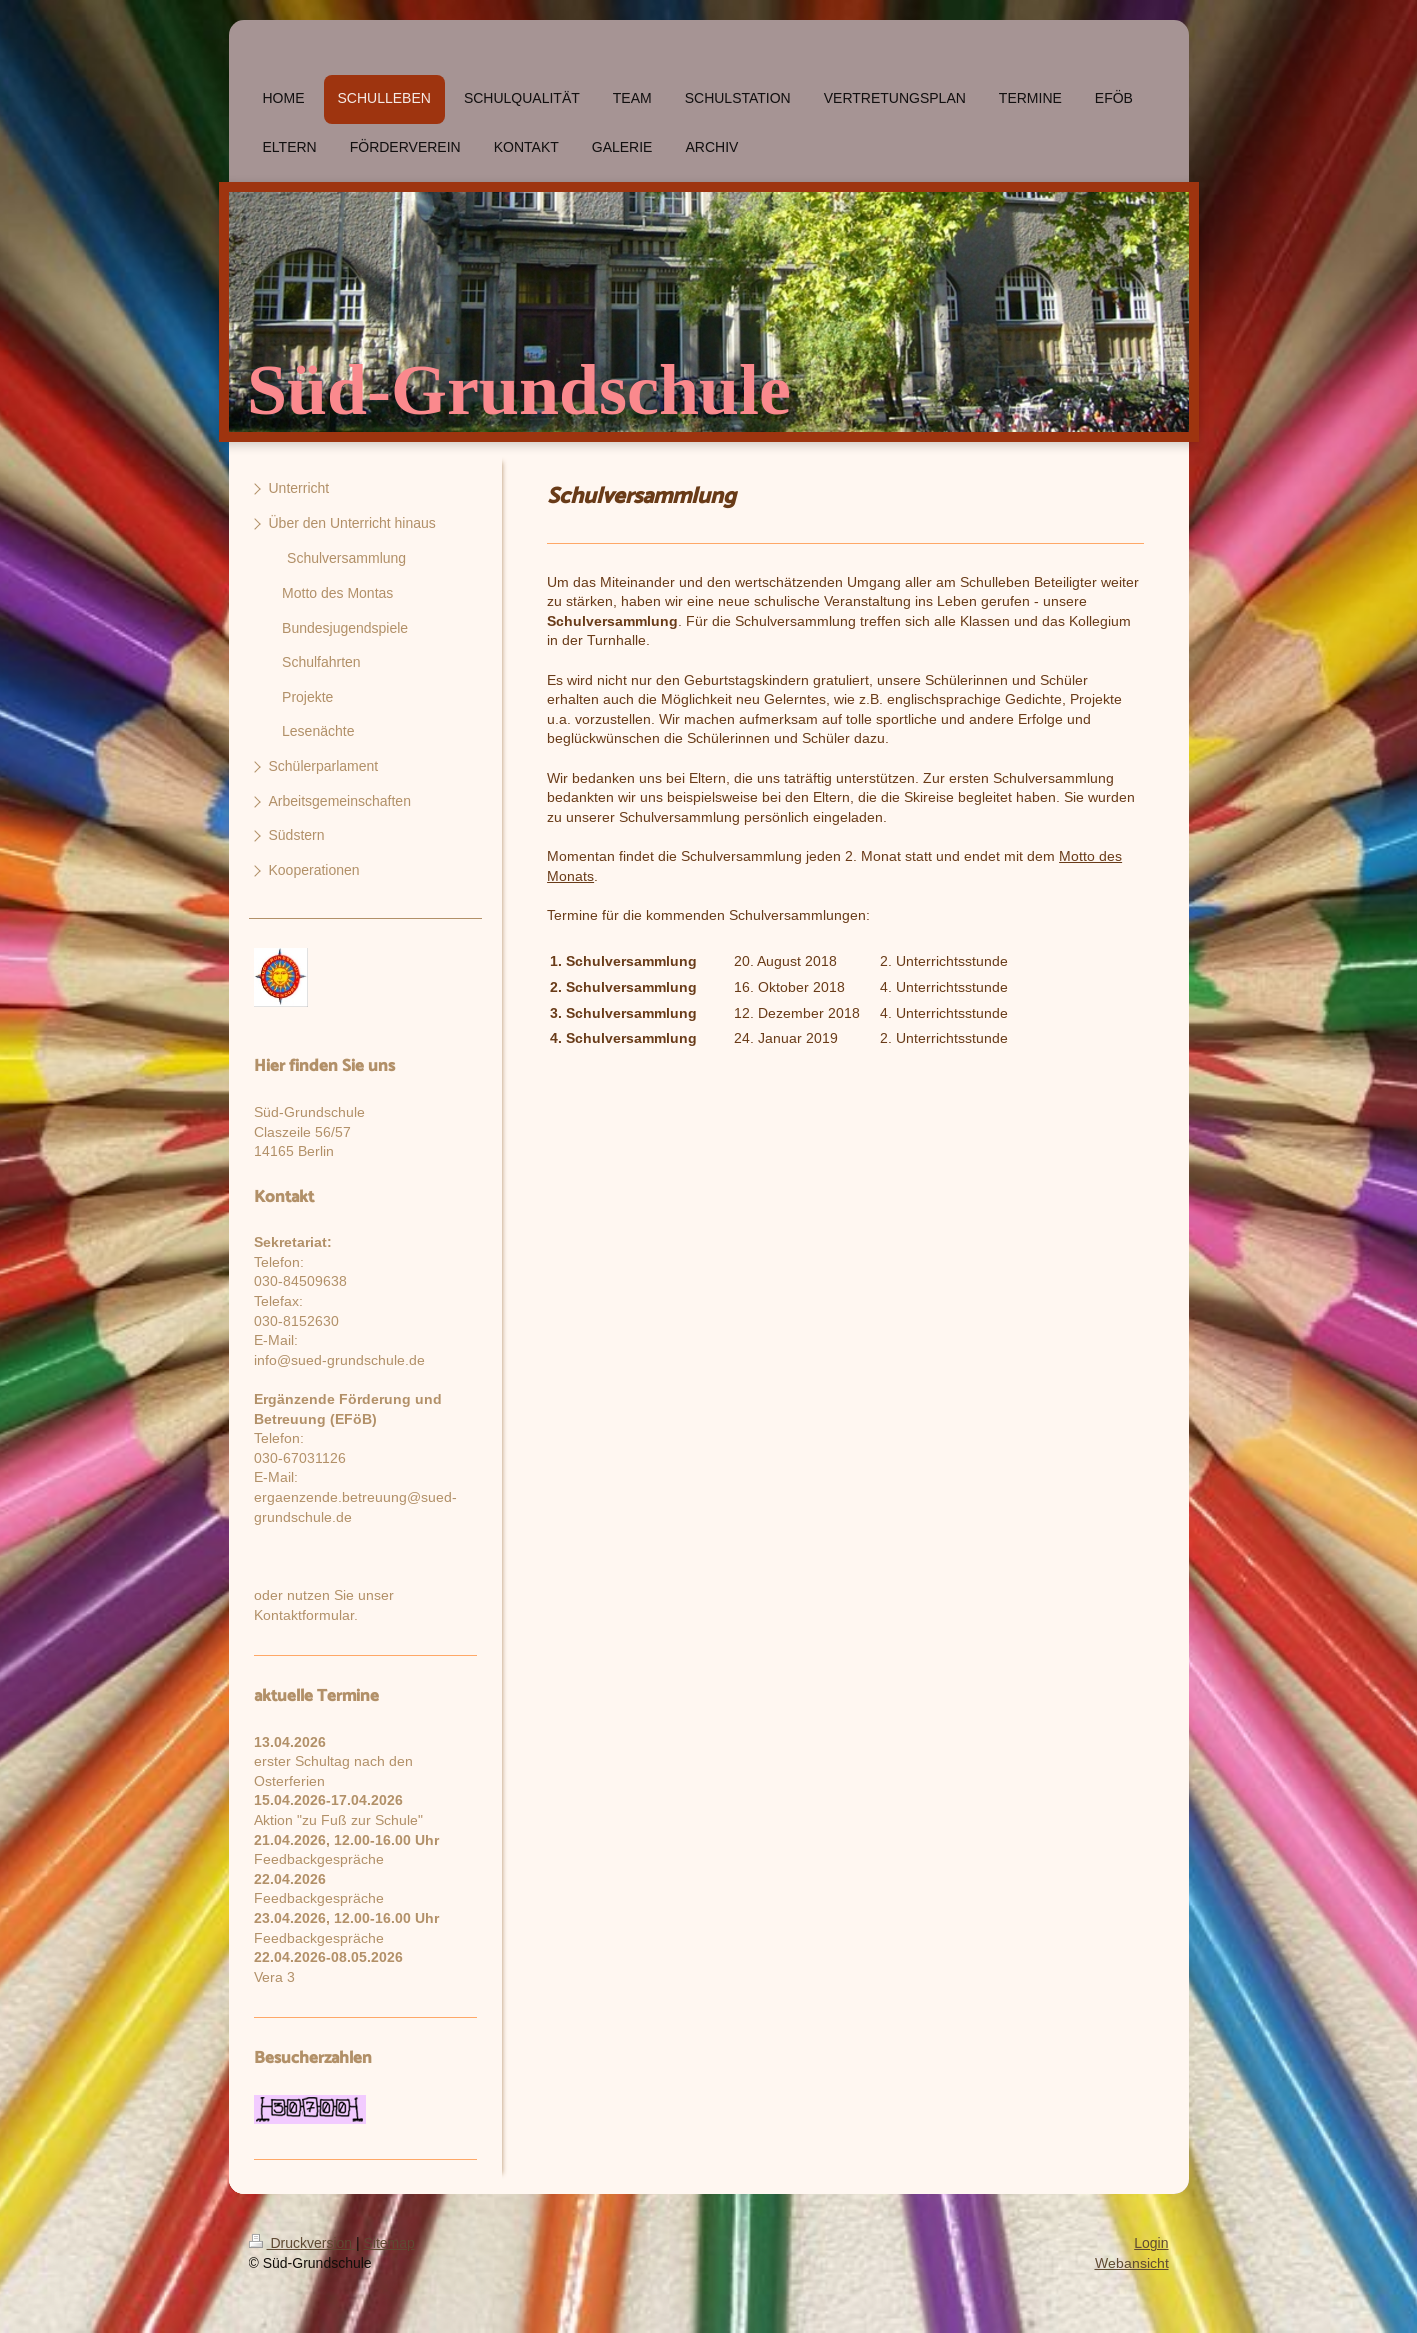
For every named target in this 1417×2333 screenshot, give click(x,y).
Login (1151, 2243)
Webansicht (1132, 2263)
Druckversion (302, 2243)
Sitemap (389, 2243)
